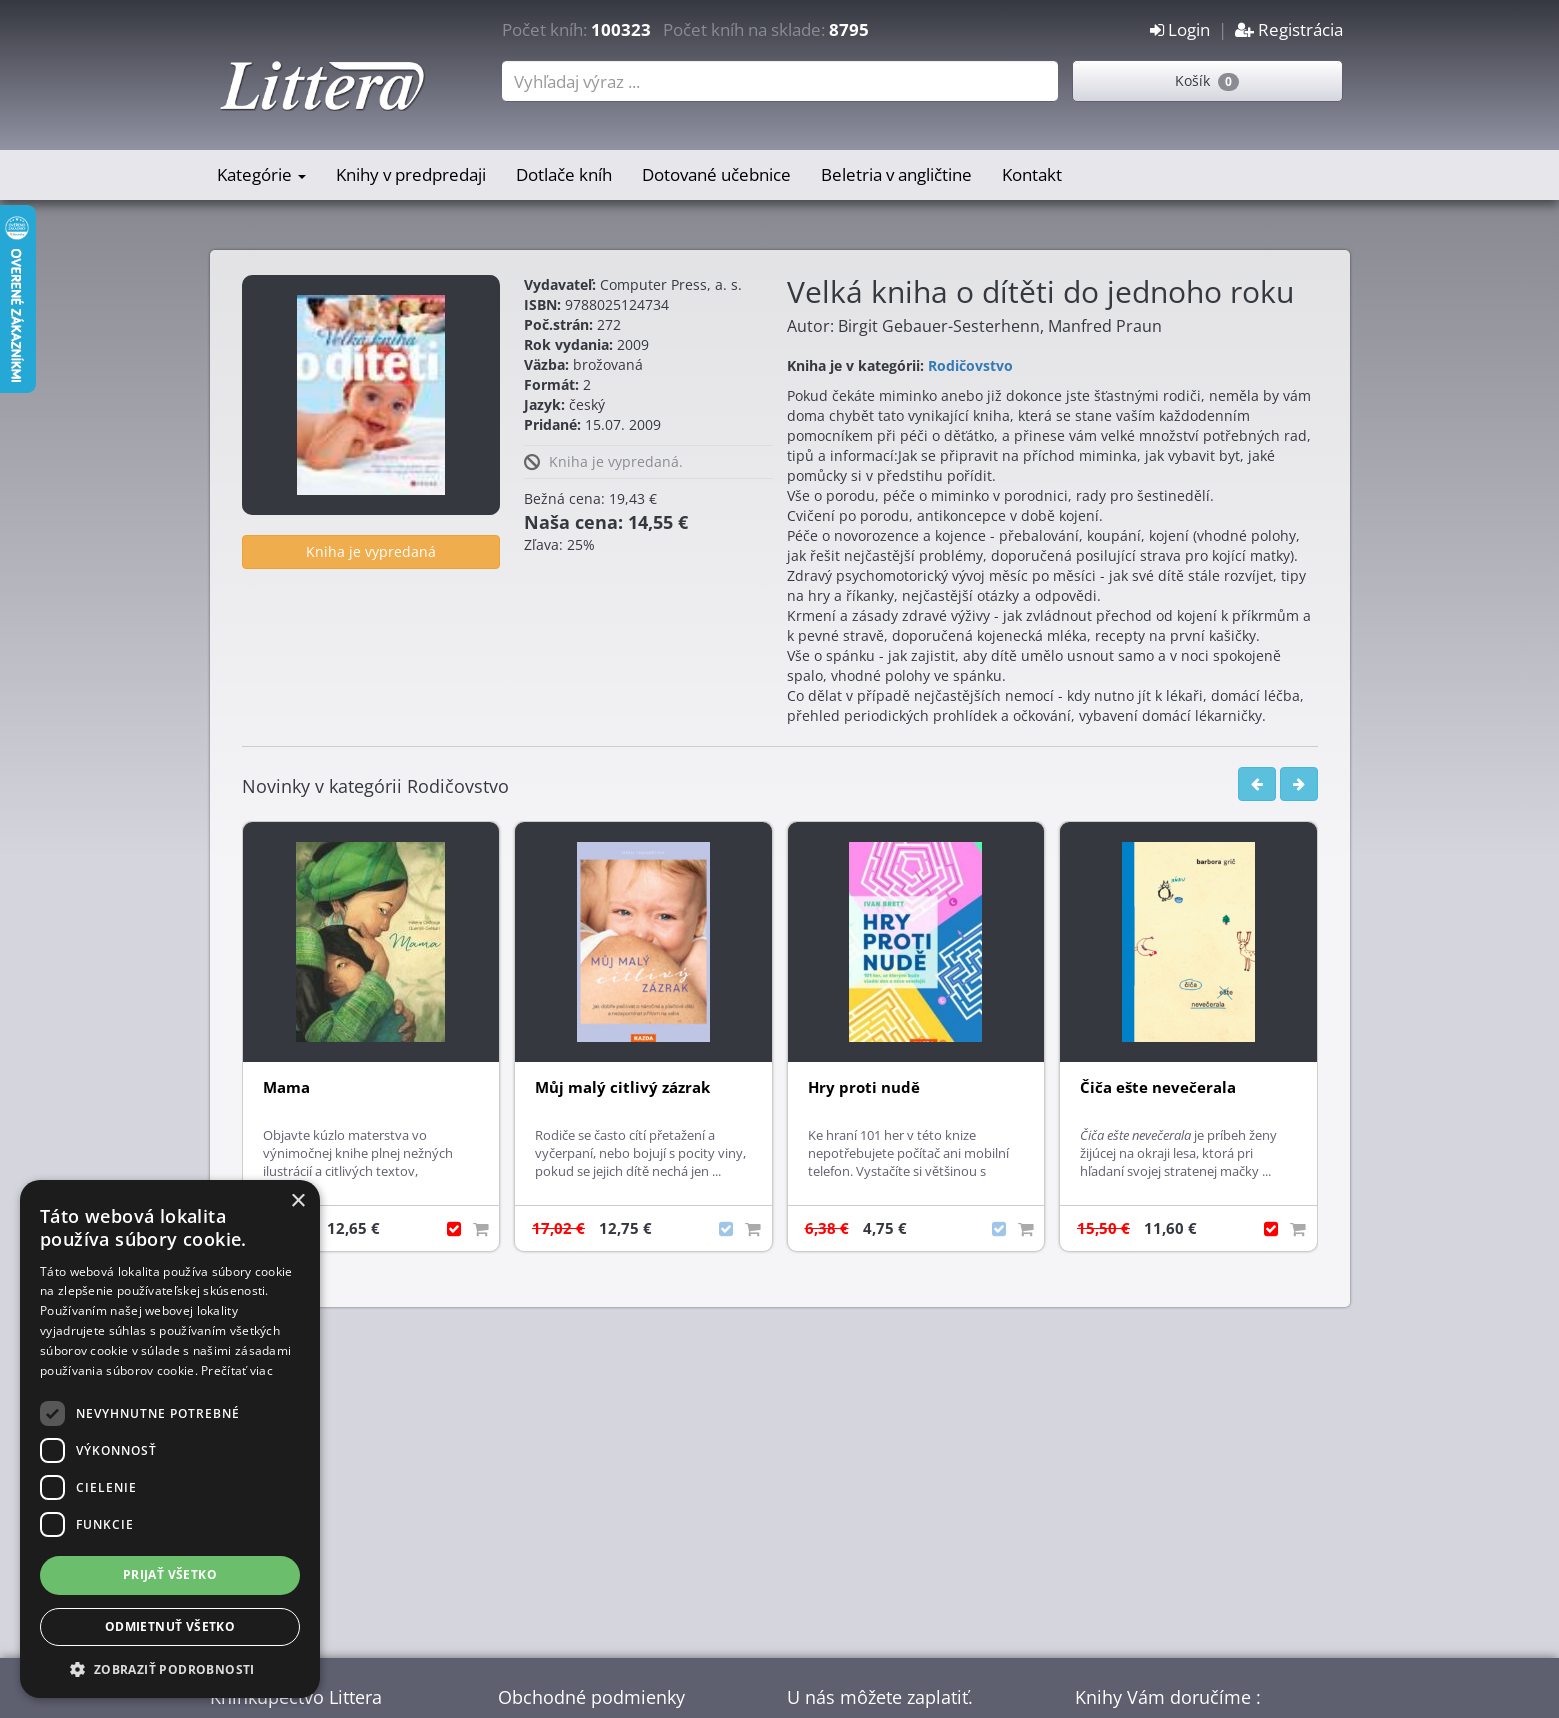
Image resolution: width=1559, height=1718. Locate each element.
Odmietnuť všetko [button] (170, 1626)
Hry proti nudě (864, 1087)
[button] (170, 1668)
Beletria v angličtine (896, 174)
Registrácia (1289, 29)
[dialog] (170, 1439)
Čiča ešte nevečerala (1158, 1087)
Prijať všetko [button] (170, 1574)
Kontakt (1032, 174)
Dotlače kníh (564, 174)
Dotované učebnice (716, 174)
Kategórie (261, 174)
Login (1180, 29)
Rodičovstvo (970, 365)
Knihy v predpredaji (411, 174)
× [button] (297, 1201)
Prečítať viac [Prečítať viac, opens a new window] (237, 1370)
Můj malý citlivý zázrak (622, 1087)
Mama (286, 1087)
